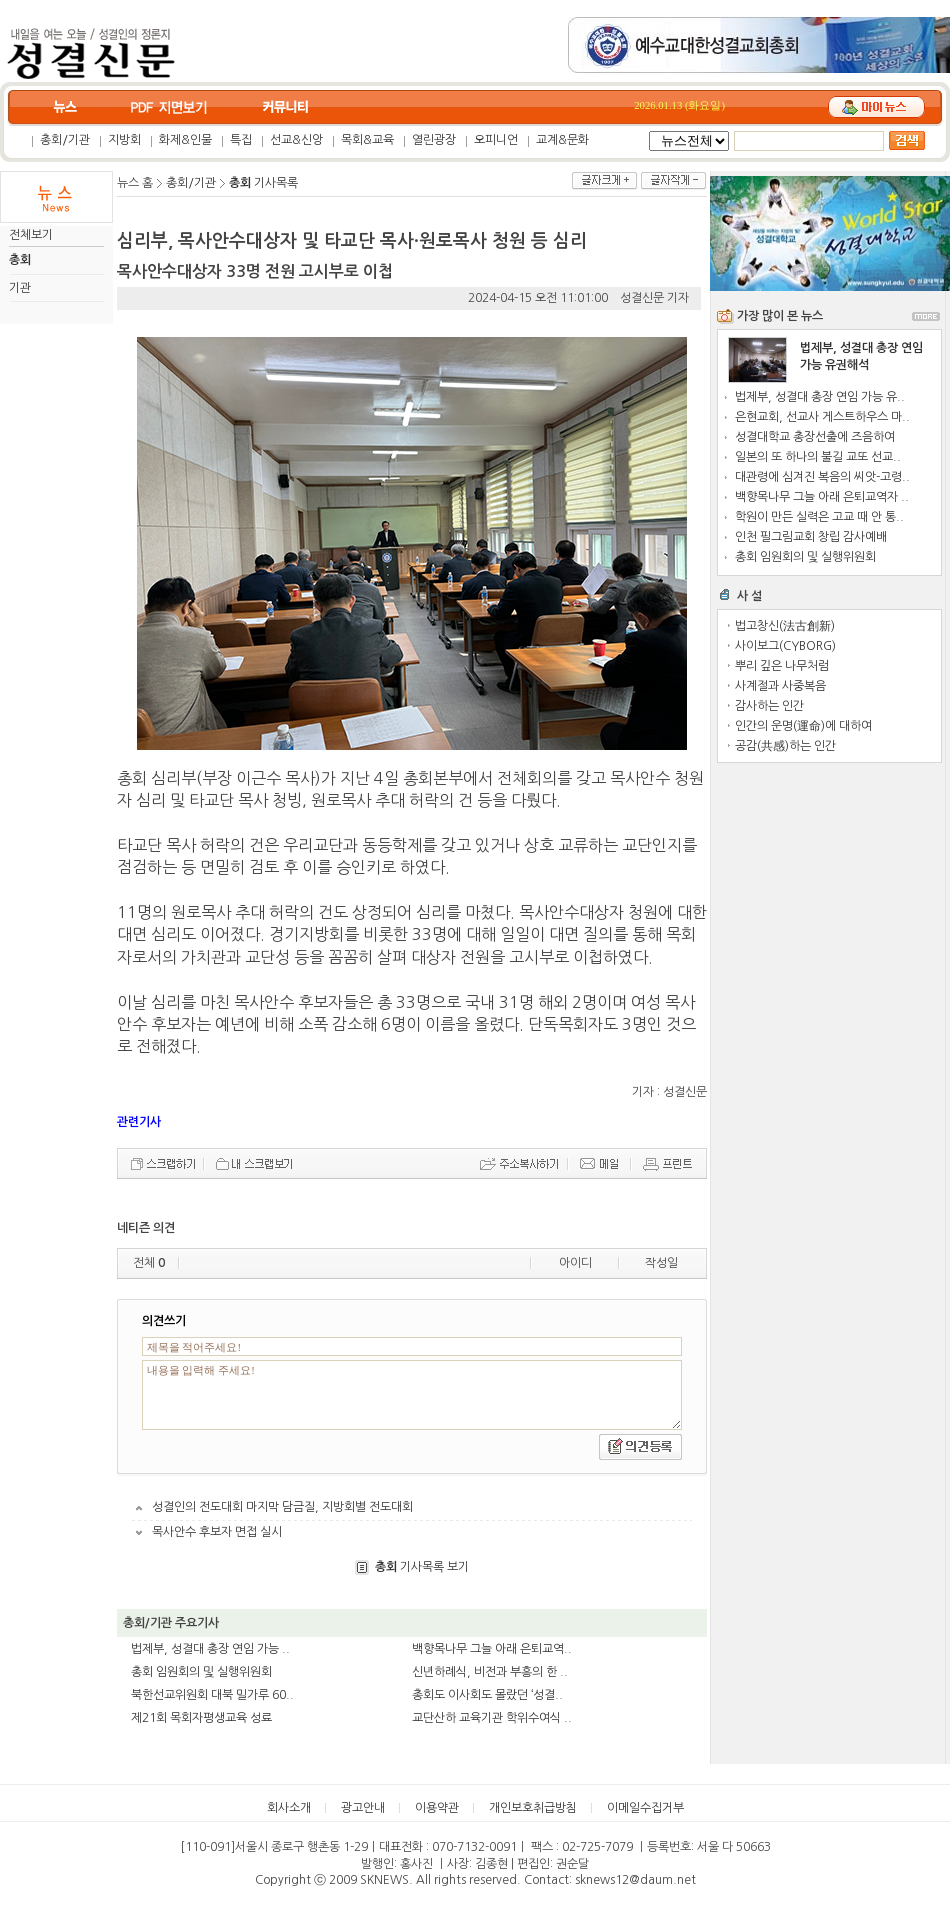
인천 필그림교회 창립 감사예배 (811, 537)
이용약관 (437, 1808)
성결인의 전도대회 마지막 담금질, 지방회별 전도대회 (282, 1507)
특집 (241, 140)
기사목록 (263, 183)
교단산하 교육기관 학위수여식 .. (492, 1718)
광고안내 (363, 1808)
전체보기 (31, 235)
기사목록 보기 (422, 1567)
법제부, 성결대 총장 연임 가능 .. (210, 1649)
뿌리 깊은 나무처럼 (782, 666)
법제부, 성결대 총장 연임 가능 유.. (820, 397)
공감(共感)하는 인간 (785, 746)
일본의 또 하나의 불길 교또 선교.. (818, 457)
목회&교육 (367, 140)
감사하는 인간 (769, 706)
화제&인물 (185, 140)
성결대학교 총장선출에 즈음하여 (815, 437)
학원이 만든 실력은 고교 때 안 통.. (819, 517)
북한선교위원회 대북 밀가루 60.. (212, 1695)
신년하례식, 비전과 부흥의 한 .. (490, 1672)
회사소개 (289, 1808)
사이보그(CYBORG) (785, 646)
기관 (20, 288)
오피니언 (496, 140)
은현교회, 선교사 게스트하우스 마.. (822, 417)
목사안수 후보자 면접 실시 (217, 1532)
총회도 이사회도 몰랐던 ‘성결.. (487, 1695)
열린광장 (434, 140)
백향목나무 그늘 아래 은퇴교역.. (492, 1649)
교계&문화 (562, 140)
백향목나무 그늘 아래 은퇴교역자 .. (822, 497)
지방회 (124, 140)
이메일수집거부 (645, 1808)
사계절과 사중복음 (780, 686)
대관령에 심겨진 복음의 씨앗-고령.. (822, 477)
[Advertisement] (830, 880)
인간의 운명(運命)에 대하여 (803, 726)
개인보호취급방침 (533, 1808)
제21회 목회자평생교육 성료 (201, 1718)
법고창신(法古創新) (785, 626)
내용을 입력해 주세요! (412, 1395)
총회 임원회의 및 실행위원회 (201, 1672)
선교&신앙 (296, 140)
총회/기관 (65, 140)
